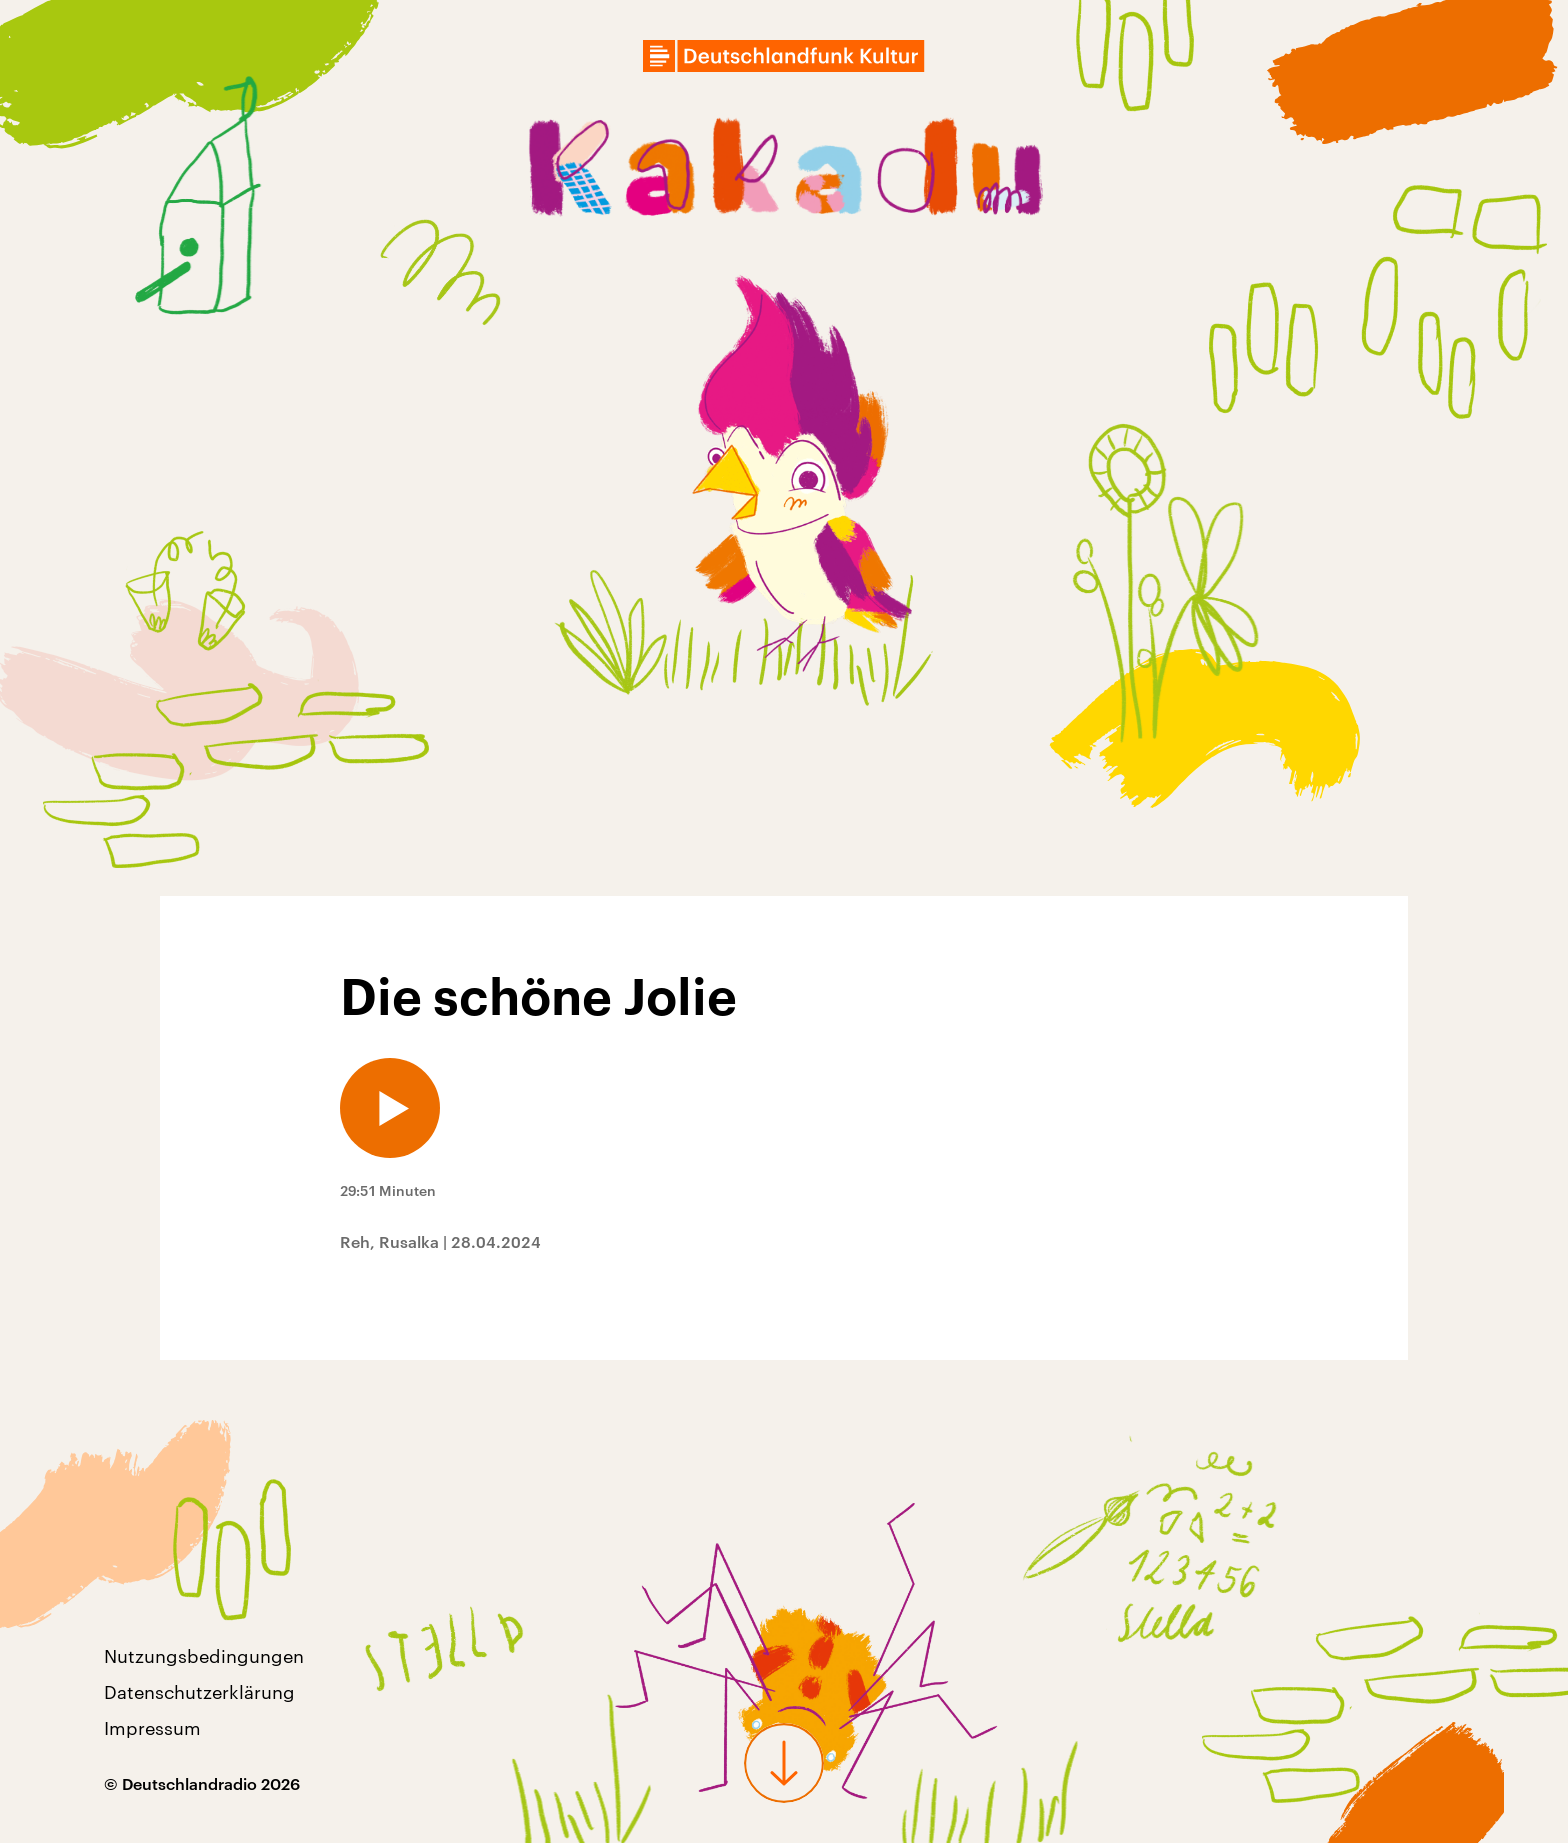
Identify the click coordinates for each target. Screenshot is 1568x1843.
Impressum (152, 1728)
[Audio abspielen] (390, 1108)
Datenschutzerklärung (199, 1692)
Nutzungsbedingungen (204, 1656)
